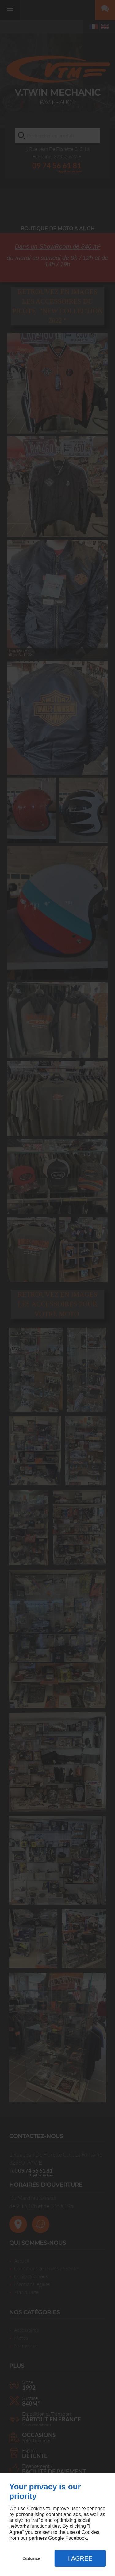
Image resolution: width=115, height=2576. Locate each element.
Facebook (76, 2538)
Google (56, 2538)
